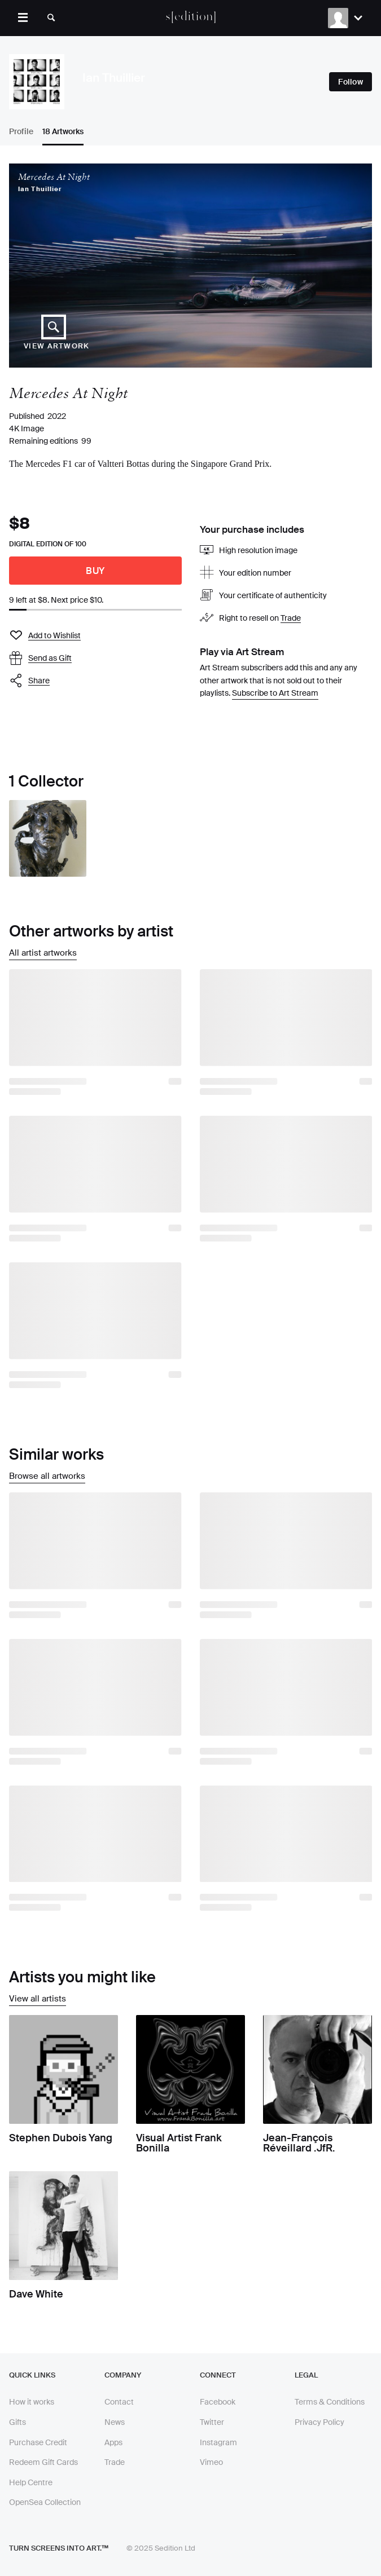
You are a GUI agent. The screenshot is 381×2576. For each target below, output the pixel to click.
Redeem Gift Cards (43, 2462)
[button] (95, 681)
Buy (95, 571)
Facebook (217, 2402)
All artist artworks (43, 952)
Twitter (212, 2422)
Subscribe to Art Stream (275, 693)
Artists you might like (82, 1977)
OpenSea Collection (45, 2502)
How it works (31, 2402)
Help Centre (30, 2482)
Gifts (17, 2422)
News (114, 2422)
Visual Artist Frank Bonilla (179, 2143)
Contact (119, 2402)
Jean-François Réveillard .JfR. (299, 2143)
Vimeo (211, 2462)
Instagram (218, 2442)
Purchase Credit (38, 2442)
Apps (113, 2442)
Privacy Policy (319, 2422)
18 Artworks (63, 131)
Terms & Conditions (330, 2402)
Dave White (36, 2294)
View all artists (37, 1998)
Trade (291, 618)
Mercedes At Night (54, 177)
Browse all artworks (47, 1476)
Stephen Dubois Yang (60, 2138)
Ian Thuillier (40, 189)
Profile (21, 131)
